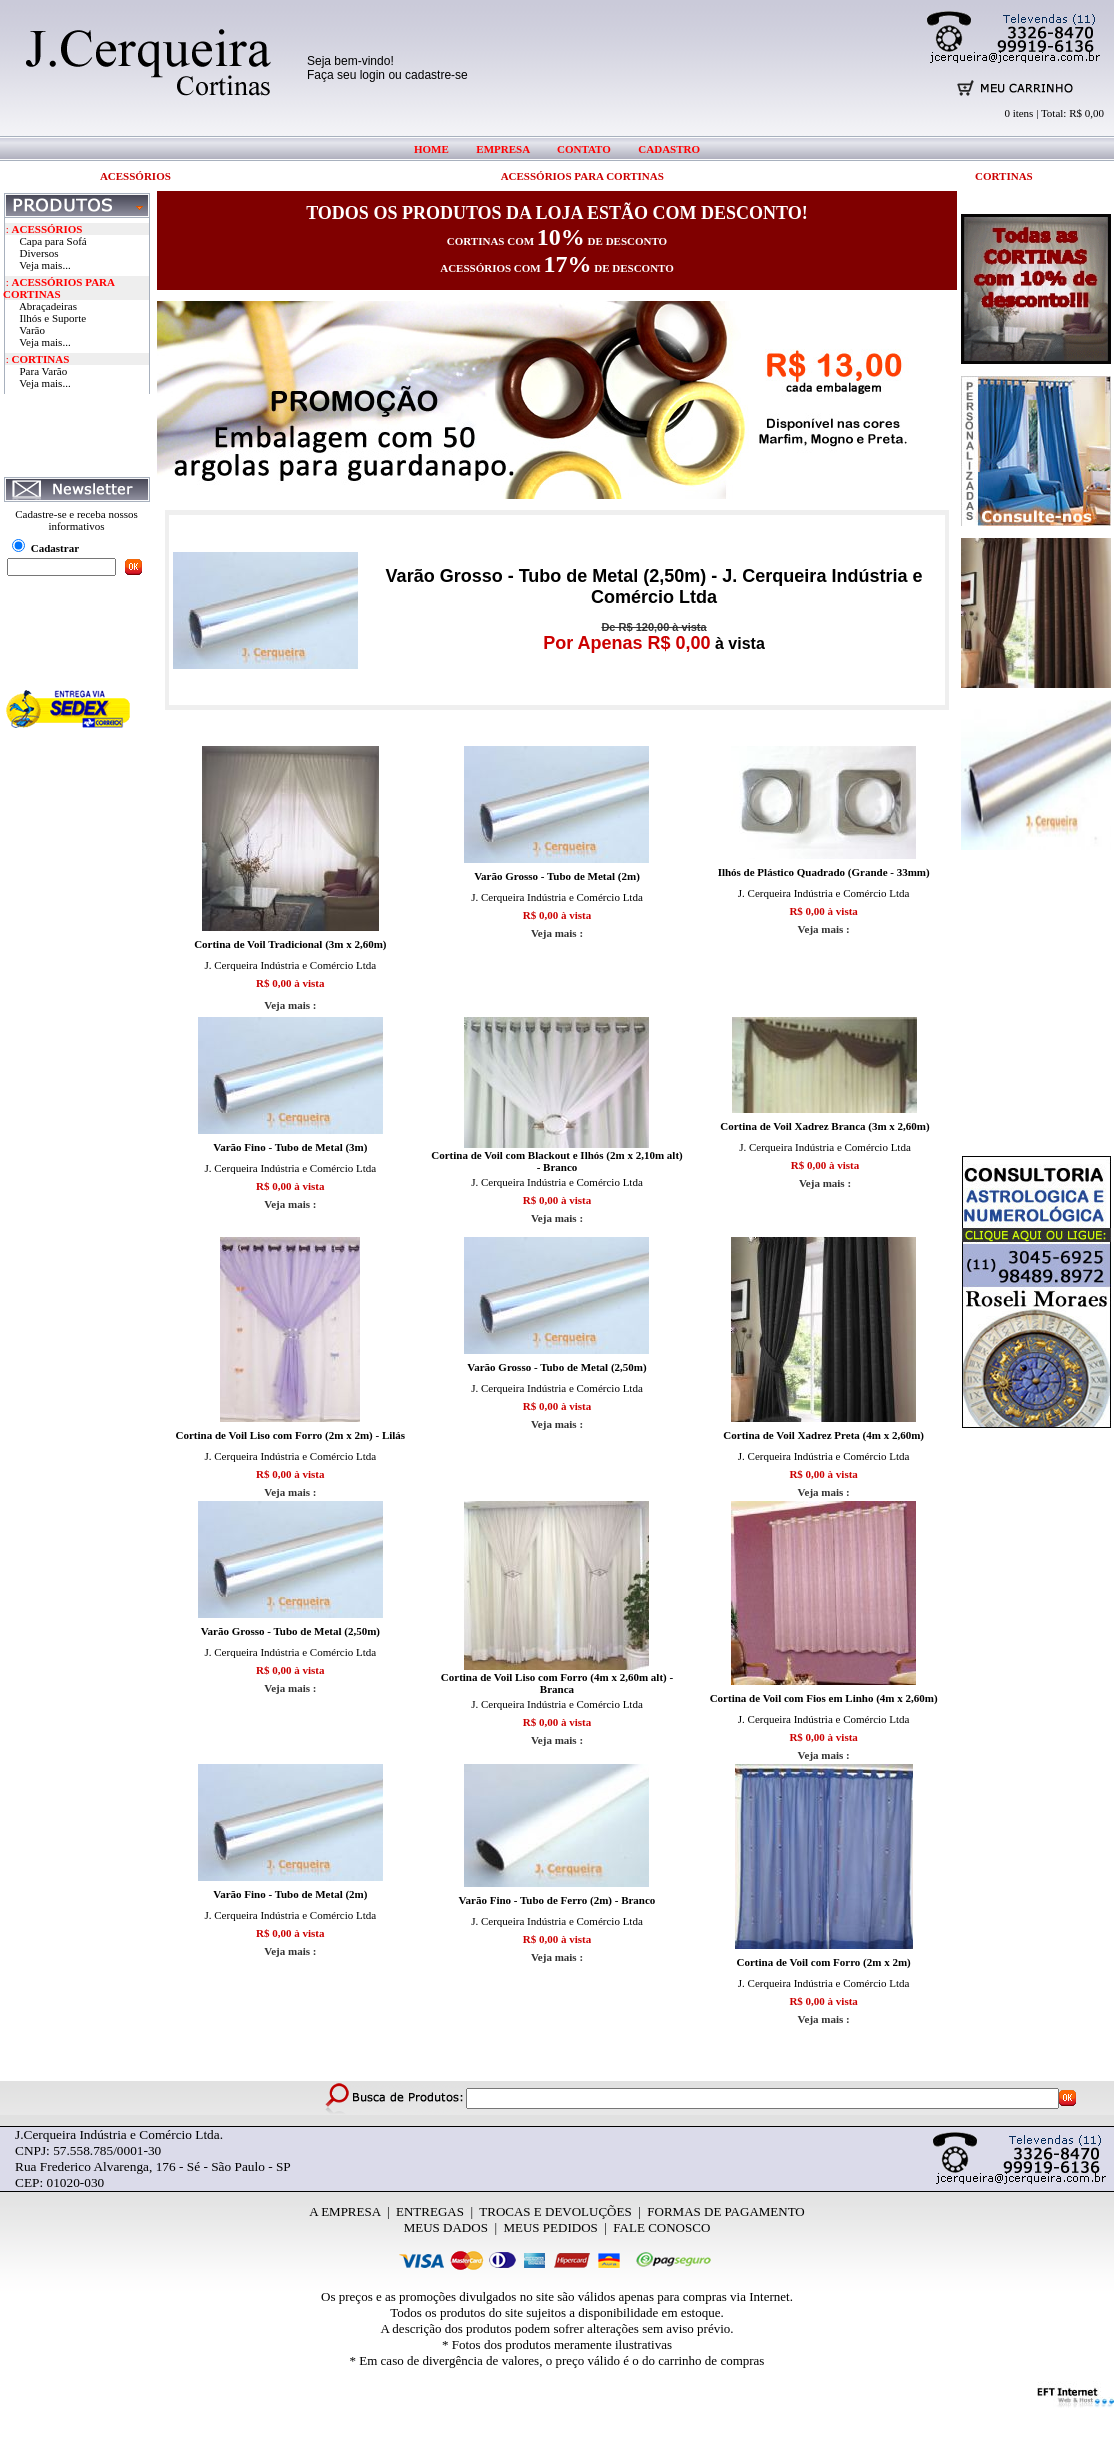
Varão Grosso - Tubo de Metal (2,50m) (556, 1367)
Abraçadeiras (48, 306)
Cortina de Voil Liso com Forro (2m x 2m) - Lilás (291, 1435)
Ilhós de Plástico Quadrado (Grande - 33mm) (824, 872)
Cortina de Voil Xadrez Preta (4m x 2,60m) (823, 1435)
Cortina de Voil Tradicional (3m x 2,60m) (290, 944)
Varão (32, 330)
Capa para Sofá (53, 241)
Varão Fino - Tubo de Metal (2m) (290, 1894)
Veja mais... (44, 265)
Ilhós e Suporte (53, 318)
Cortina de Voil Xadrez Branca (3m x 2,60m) (824, 1126)
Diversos (39, 253)
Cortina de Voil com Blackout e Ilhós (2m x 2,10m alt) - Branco (556, 1161)
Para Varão (44, 371)
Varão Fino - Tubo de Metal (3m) (290, 1147)
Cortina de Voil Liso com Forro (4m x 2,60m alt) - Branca (557, 1683)
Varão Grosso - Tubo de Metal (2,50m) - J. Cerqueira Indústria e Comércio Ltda (654, 586)
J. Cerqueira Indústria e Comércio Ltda (290, 965)
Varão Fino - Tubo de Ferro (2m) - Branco (557, 1900)
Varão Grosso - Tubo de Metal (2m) (557, 876)
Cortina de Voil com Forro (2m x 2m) (824, 1962)
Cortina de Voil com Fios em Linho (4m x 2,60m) (824, 1698)
